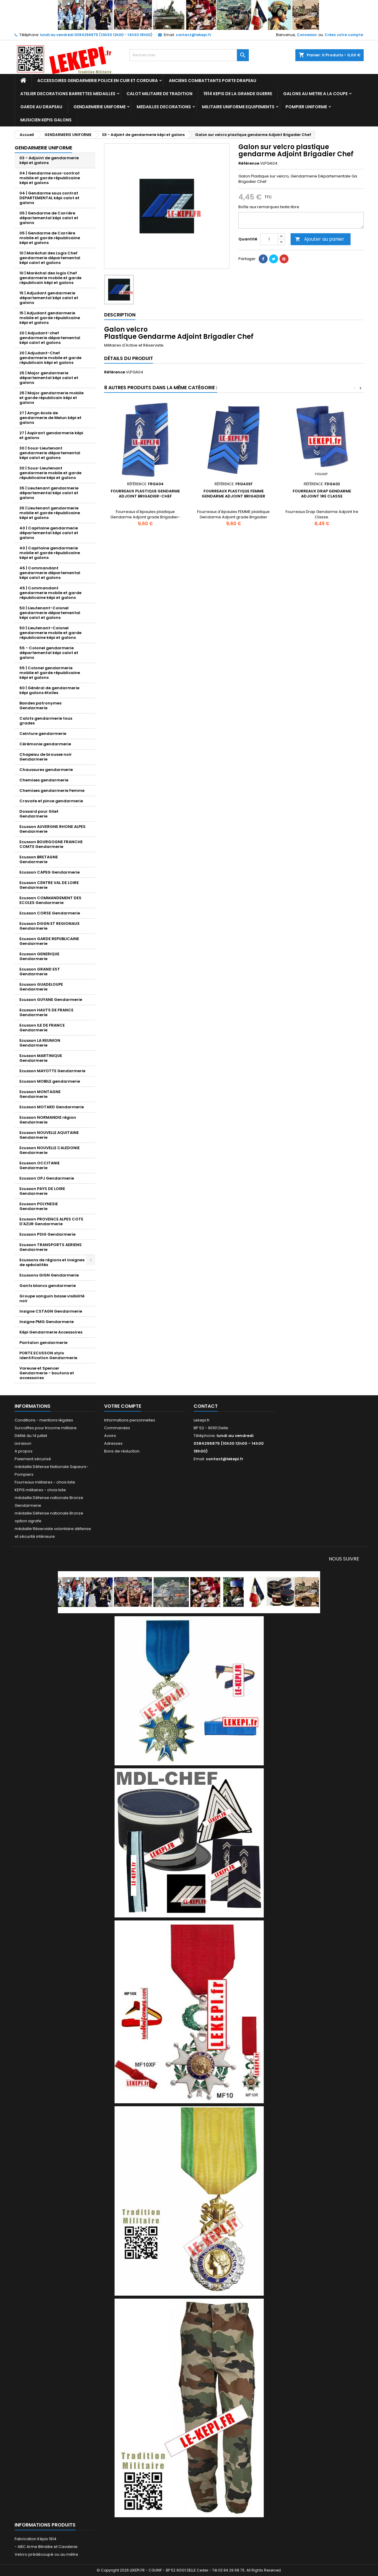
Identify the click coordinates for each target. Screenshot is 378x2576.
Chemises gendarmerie (43, 780)
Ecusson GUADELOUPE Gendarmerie (41, 987)
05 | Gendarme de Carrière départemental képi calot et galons (48, 217)
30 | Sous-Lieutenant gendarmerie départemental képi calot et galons (49, 453)
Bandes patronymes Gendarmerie (40, 705)
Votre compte (122, 1406)
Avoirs (110, 1435)
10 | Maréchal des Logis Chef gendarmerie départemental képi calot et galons (49, 257)
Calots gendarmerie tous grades (45, 721)
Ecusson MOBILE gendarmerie (49, 1081)
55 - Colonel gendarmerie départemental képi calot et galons (48, 652)
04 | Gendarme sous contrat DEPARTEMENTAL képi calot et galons (49, 197)
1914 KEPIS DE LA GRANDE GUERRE (237, 94)
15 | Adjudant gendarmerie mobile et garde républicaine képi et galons (49, 317)
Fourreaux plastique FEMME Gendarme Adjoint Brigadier (233, 493)
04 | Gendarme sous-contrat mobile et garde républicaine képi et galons (49, 178)
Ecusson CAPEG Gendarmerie (49, 872)
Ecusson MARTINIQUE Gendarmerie (40, 1058)
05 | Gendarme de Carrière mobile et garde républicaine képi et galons (49, 237)
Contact (206, 1406)
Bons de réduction (122, 1451)
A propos (24, 1451)
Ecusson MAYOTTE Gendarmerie (52, 1071)
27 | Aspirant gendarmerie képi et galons (51, 435)
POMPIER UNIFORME (306, 107)
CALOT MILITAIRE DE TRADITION (159, 94)
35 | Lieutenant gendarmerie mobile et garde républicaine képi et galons (49, 512)
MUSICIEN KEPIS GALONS (46, 120)
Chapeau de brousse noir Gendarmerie (45, 757)
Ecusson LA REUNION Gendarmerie (39, 1043)
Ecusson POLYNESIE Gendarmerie (38, 1206)
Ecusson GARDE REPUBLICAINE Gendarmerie (49, 941)
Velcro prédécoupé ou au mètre (46, 2554)
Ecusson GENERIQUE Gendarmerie (39, 956)
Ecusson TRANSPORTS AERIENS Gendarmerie (50, 1247)
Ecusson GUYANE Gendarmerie (50, 999)
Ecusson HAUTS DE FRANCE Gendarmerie (46, 1012)
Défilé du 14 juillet (31, 1435)
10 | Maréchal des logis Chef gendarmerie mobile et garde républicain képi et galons (50, 277)
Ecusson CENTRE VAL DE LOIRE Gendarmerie (49, 885)
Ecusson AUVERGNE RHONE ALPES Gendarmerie (52, 829)
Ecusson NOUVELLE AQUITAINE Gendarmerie (49, 1135)
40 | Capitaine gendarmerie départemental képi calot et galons (48, 532)
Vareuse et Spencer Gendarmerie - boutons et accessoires (46, 1373)
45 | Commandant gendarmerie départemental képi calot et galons (49, 572)
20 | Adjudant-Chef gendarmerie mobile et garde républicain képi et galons (50, 357)
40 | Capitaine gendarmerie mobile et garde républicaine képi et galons (49, 552)
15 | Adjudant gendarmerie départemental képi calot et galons (48, 297)
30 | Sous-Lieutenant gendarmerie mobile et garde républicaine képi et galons (50, 472)
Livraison (23, 1443)
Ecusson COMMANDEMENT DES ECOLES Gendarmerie (50, 900)
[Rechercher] (189, 55)
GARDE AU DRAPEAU (41, 107)
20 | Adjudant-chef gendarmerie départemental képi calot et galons (49, 337)
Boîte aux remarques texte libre (268, 207)
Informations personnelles (129, 1420)
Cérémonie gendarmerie (45, 744)
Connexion (307, 34)
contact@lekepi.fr (193, 34)
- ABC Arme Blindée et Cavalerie (46, 2546)
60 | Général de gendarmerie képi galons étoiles (49, 690)
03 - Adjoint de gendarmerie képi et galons (49, 160)
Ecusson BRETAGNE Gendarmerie (38, 859)
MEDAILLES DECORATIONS (164, 107)
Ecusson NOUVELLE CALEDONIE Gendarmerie (49, 1150)
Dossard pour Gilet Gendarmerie (38, 814)
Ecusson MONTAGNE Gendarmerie (40, 1094)
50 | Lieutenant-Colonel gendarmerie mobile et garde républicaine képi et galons (50, 632)
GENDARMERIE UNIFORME (99, 107)
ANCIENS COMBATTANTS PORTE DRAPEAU (212, 81)
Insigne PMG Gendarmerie (46, 1322)
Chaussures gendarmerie (46, 769)
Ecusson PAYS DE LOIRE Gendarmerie (42, 1191)
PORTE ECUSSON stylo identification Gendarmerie (48, 1355)
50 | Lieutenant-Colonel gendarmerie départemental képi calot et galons (49, 612)
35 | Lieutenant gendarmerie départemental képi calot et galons (48, 492)
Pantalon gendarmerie (43, 1342)
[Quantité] (269, 239)
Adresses (113, 1443)
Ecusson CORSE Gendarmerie (49, 913)
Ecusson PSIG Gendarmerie (47, 1234)
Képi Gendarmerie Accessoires (50, 1332)
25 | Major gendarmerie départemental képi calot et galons (48, 377)
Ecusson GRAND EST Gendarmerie (39, 971)
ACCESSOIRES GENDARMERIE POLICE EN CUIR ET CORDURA (97, 81)
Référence (248, 163)
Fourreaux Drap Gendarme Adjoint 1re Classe (322, 493)
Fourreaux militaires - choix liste (45, 1482)
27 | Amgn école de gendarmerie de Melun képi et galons (50, 417)
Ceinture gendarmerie (42, 733)
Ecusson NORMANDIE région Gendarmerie (47, 1120)
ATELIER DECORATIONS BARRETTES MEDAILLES (67, 94)
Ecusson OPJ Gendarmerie (46, 1178)
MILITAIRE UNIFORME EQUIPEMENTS (238, 107)
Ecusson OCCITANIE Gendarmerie (39, 1165)
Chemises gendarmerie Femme (51, 790)
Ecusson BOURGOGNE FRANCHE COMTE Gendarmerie (51, 844)
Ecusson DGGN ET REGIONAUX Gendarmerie (49, 926)
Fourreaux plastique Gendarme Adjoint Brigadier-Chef (145, 493)
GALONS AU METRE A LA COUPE (315, 94)
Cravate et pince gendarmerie (51, 801)
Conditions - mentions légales (44, 1420)
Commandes (117, 1428)
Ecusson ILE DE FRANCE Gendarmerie (42, 1027)
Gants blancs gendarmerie (47, 1285)
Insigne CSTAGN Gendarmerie (50, 1311)
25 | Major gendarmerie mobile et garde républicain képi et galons (51, 397)
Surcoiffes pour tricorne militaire (46, 1428)
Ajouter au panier (319, 239)
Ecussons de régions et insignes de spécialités (51, 1262)
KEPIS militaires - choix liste (40, 1490)
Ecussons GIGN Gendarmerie (49, 1275)
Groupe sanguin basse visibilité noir (51, 1298)
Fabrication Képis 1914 (35, 2539)
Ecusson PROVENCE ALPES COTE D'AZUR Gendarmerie (51, 1221)
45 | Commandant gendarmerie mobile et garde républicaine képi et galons (50, 592)
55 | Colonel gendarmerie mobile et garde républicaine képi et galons (49, 672)
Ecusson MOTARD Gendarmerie (51, 1107)
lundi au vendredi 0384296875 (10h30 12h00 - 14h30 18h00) (96, 34)
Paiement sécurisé (33, 1459)
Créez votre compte (344, 34)
